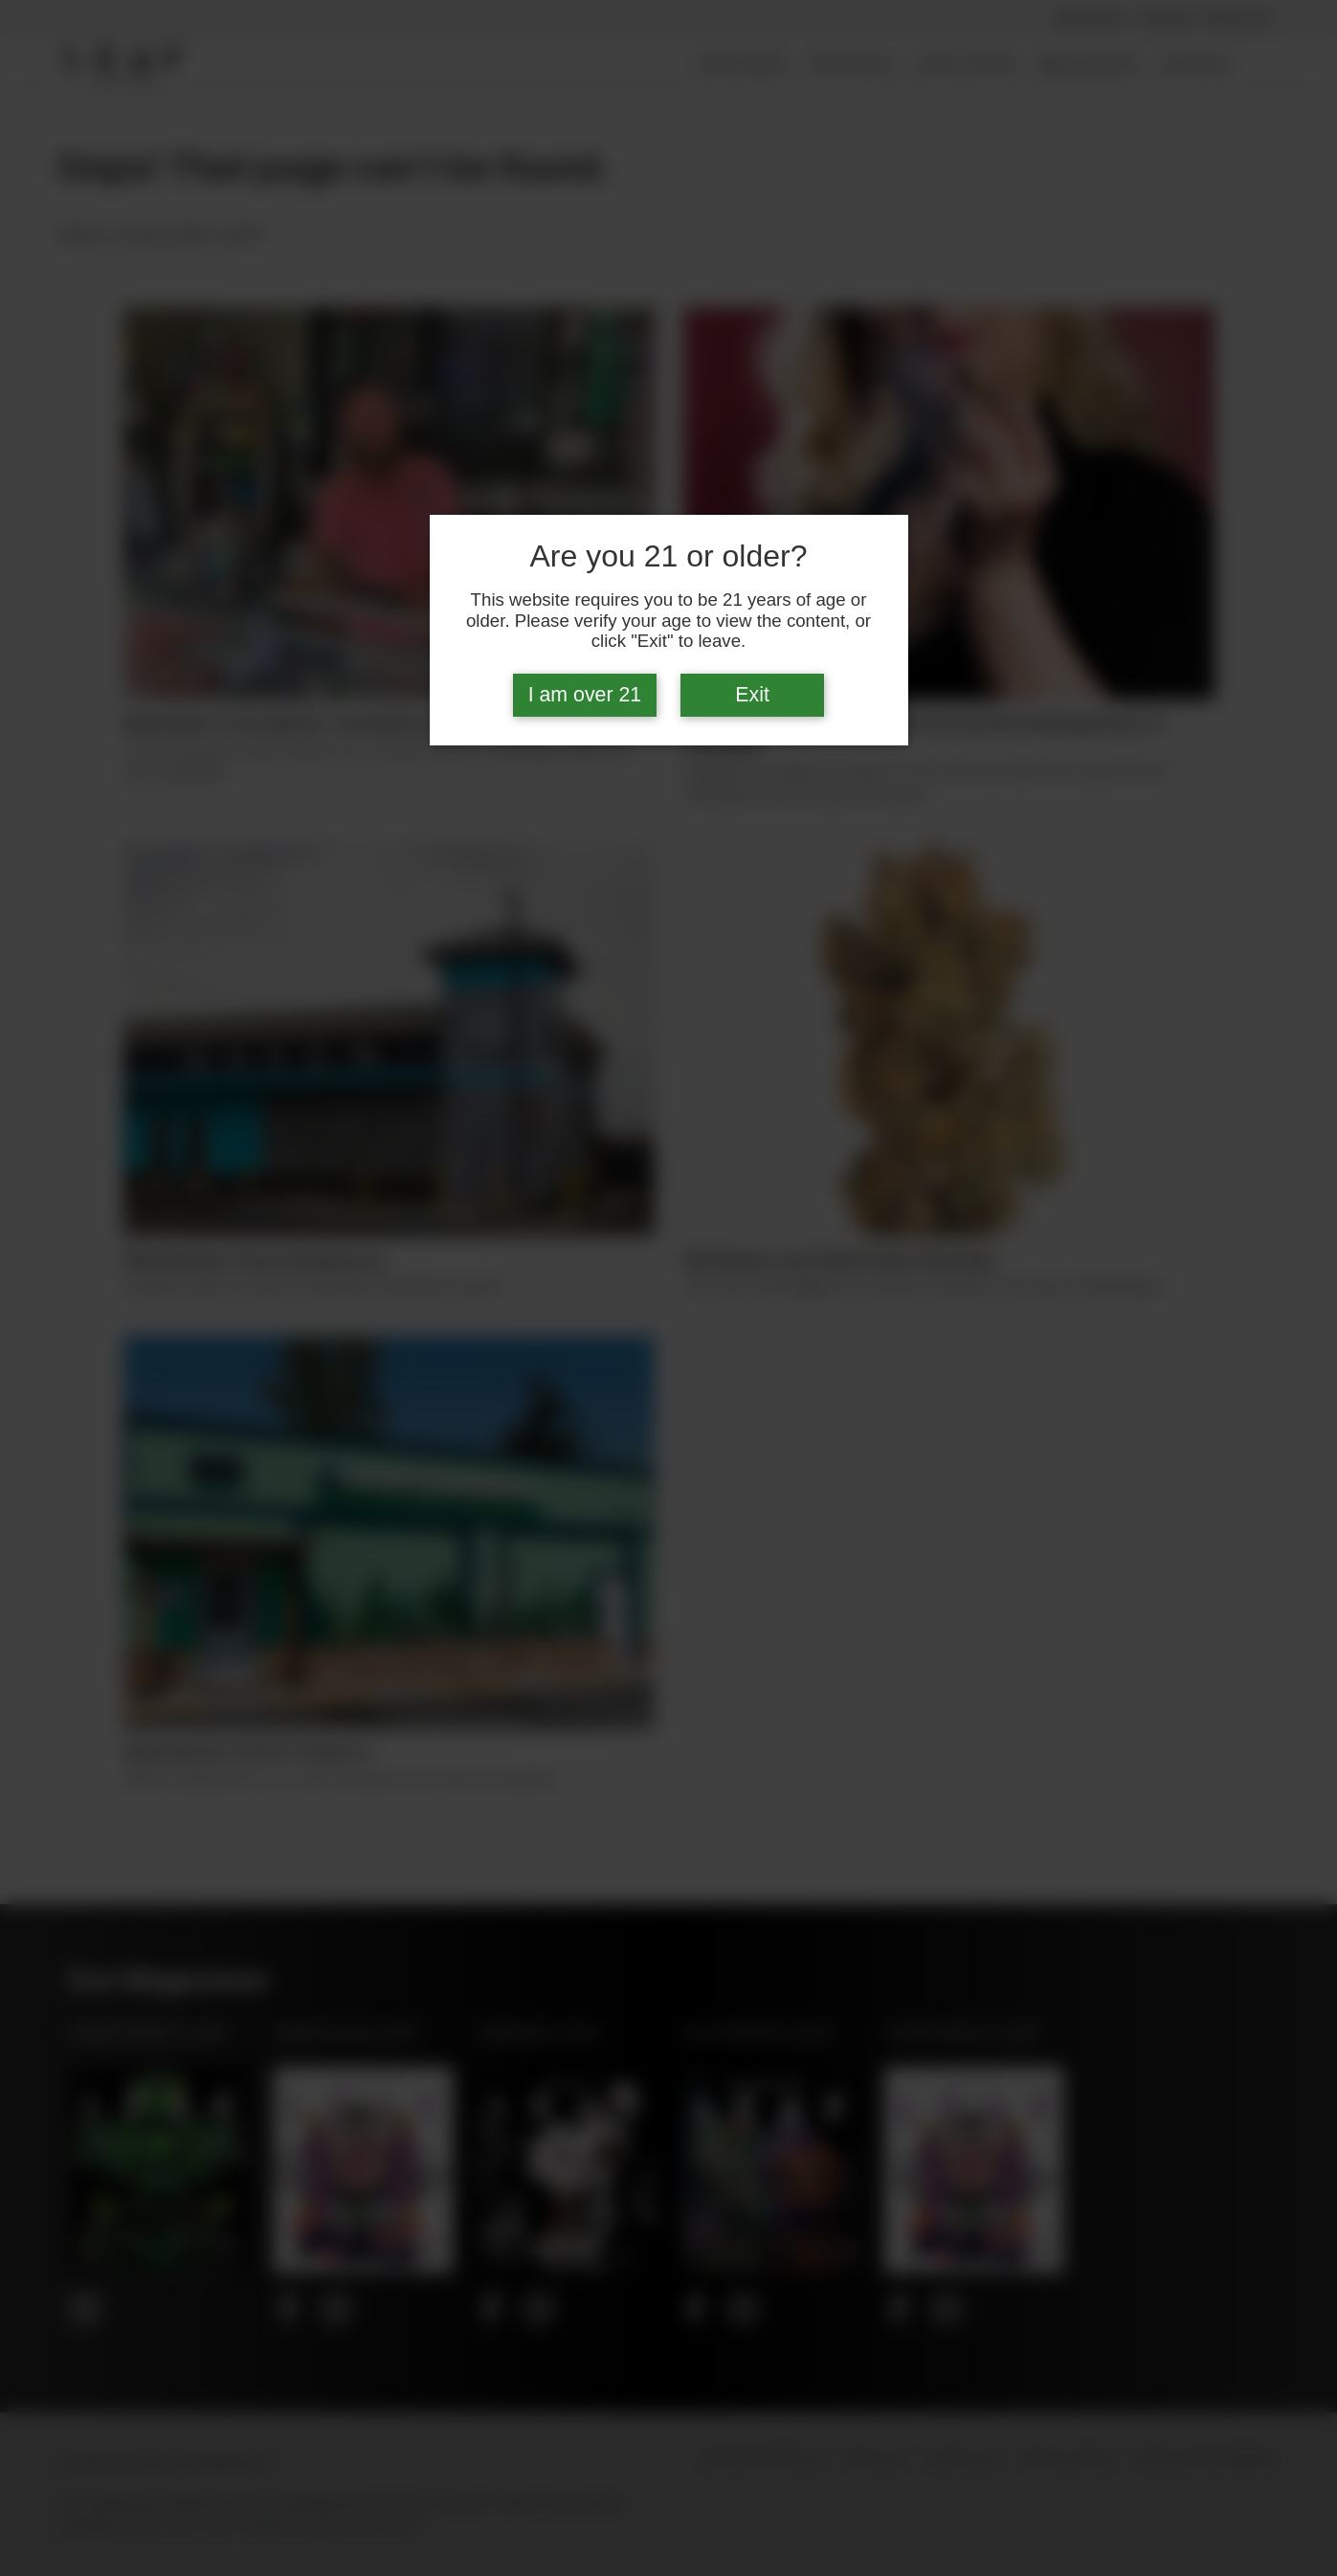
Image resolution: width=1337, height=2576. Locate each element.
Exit (752, 694)
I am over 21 (585, 694)
